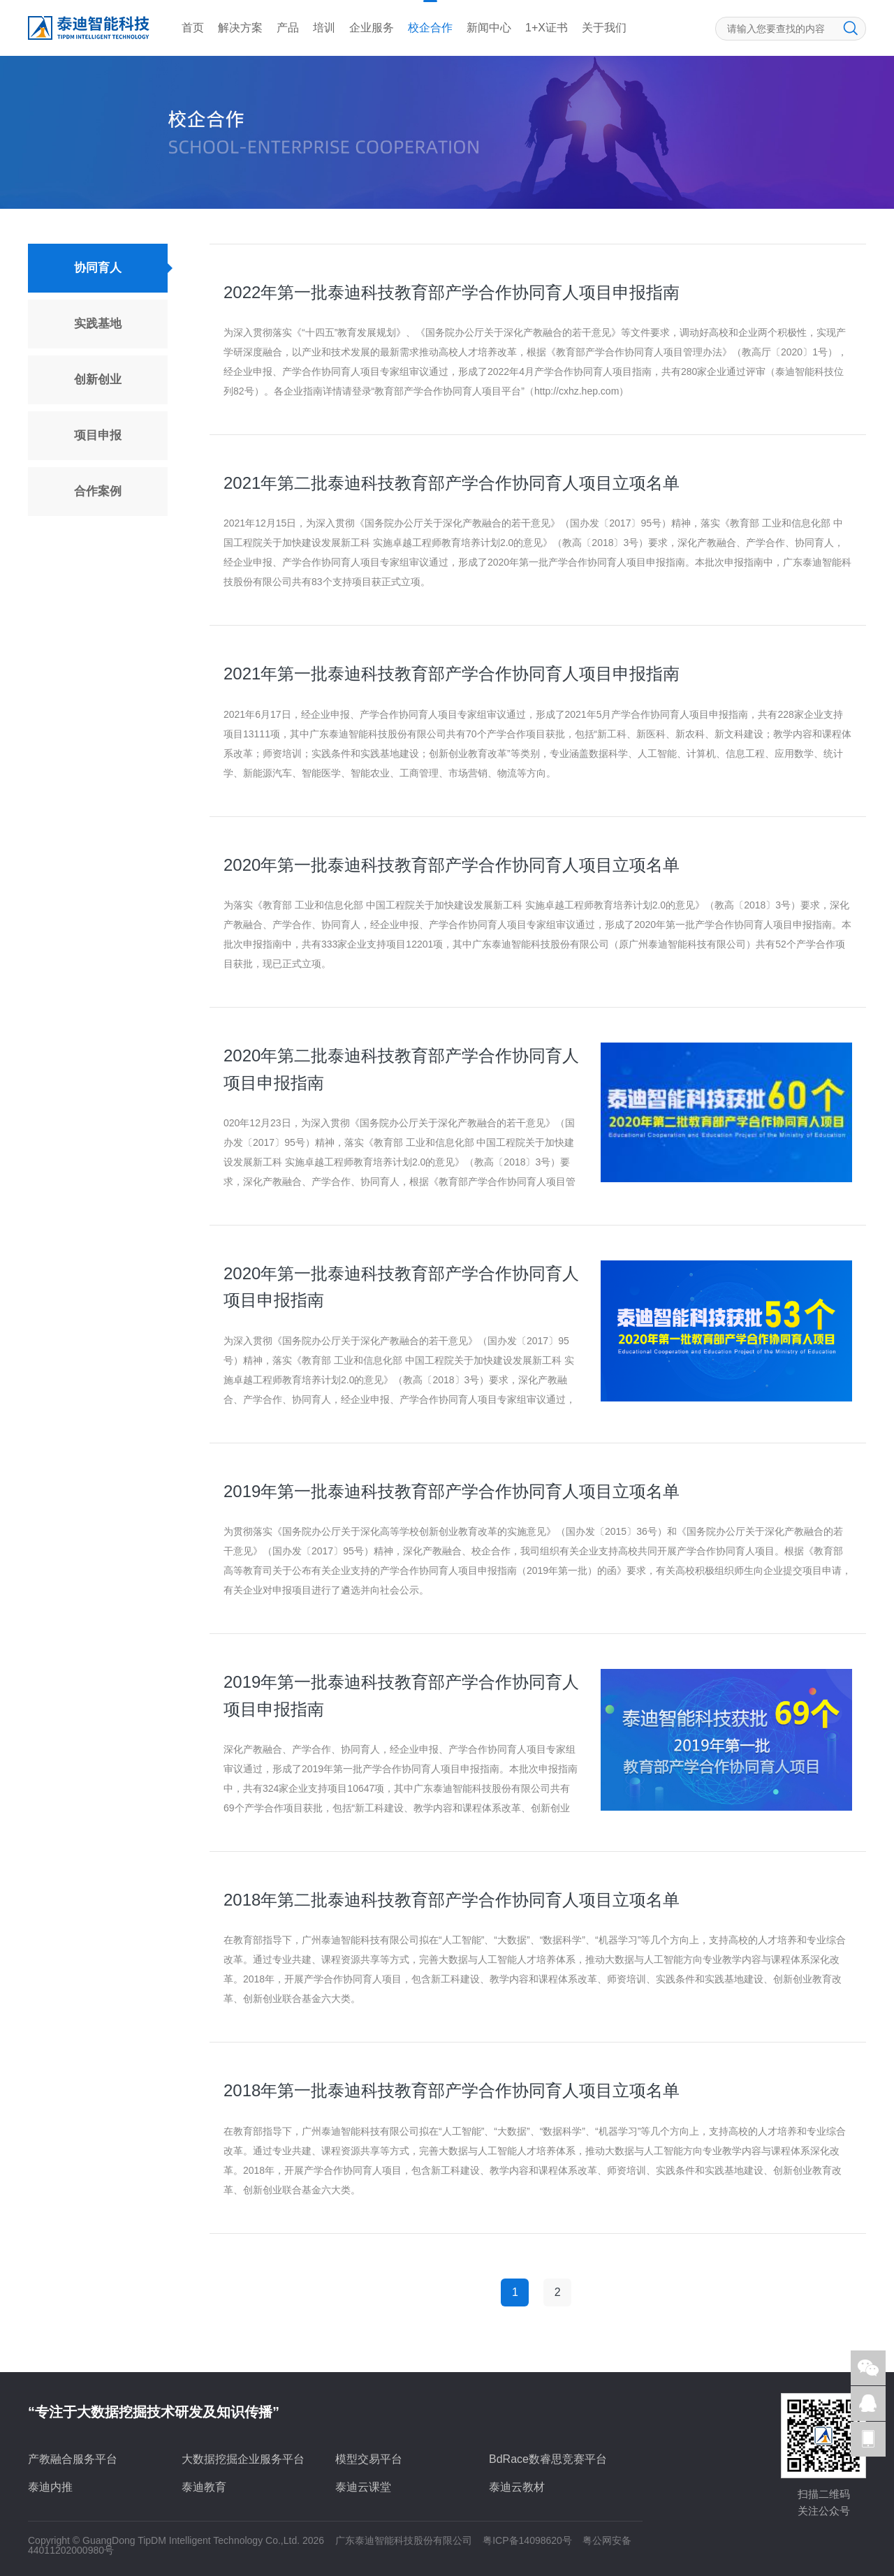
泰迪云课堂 (363, 2487)
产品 (288, 28)
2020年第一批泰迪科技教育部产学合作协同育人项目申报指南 (401, 1286)
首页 (193, 28)
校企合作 (430, 28)
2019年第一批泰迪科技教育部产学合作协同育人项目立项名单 (452, 1491)
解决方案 (240, 28)
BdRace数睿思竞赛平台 (548, 2459)
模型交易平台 (368, 2459)
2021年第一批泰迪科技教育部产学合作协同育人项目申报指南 (452, 673)
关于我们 (604, 28)
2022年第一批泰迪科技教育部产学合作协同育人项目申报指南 (452, 292)
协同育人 (98, 267)
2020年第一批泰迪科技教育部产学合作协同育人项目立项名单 (452, 864)
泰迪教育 (204, 2487)
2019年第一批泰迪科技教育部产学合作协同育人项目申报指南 (401, 1695)
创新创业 (98, 379)
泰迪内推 (50, 2487)
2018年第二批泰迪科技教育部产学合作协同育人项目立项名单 (452, 1899)
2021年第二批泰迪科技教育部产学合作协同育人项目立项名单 (452, 482)
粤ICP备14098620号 (527, 2540)
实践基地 (98, 323)
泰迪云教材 (517, 2487)
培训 (324, 28)
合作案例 (98, 491)
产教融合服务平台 (72, 2459)
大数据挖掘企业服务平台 (243, 2459)
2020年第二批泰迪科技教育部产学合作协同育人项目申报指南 (401, 1068)
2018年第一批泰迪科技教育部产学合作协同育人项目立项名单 (452, 2090)
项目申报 (98, 435)
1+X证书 (546, 28)
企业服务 (371, 28)
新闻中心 (489, 28)
